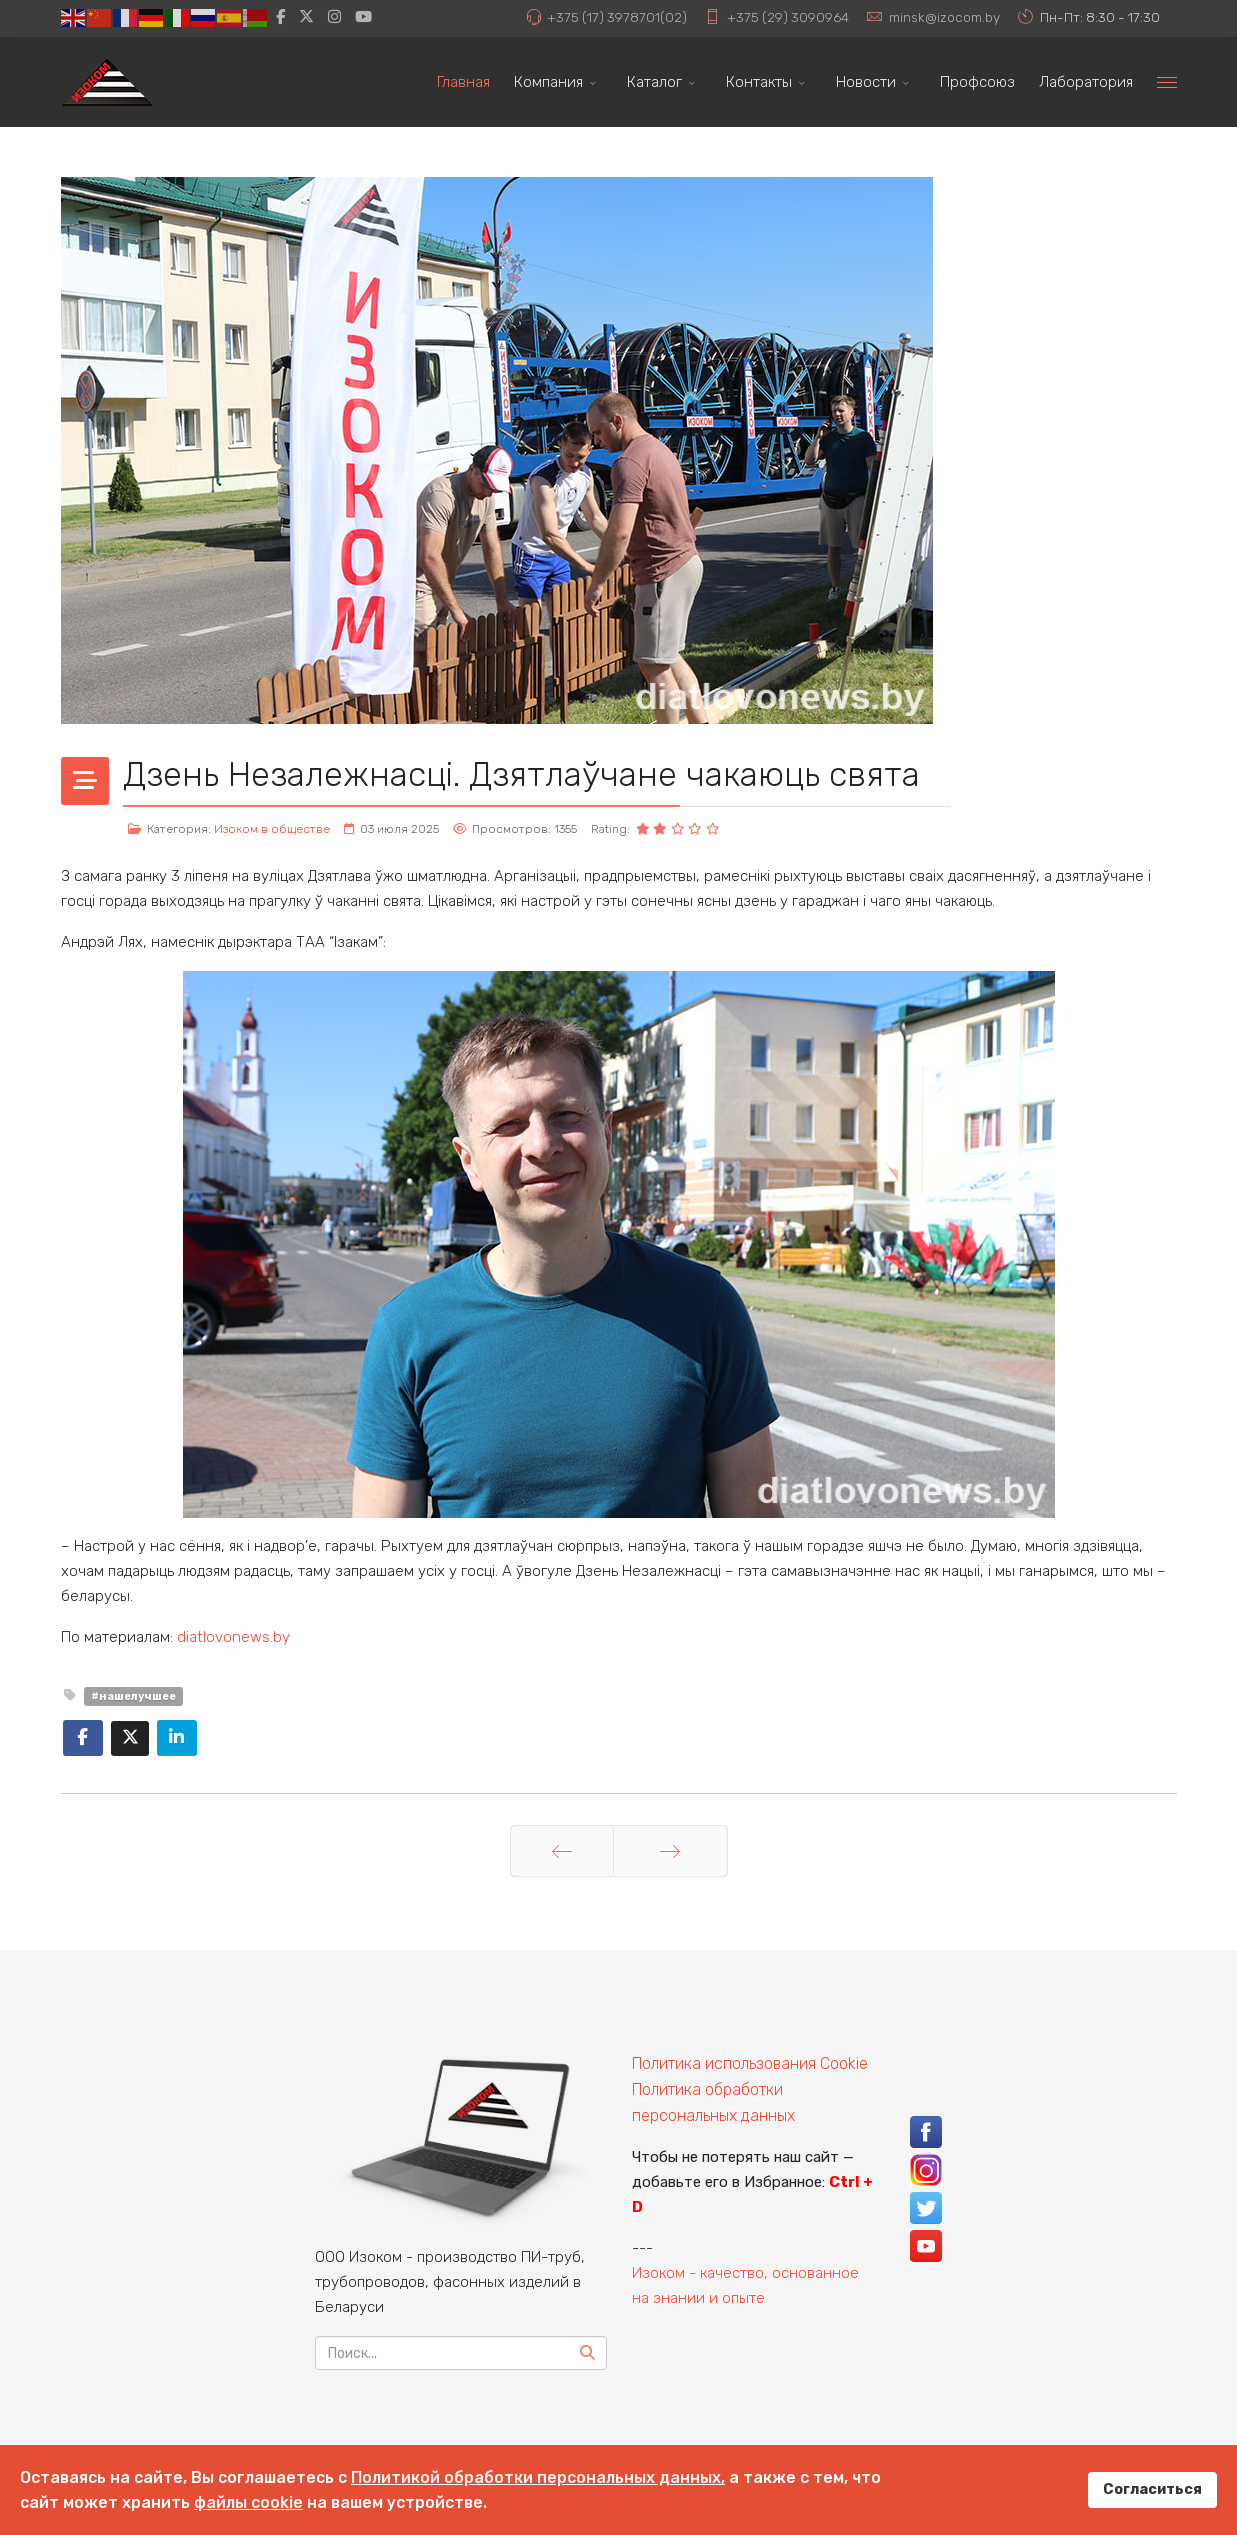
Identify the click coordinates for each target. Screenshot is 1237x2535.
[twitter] (306, 17)
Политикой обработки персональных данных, (538, 2477)
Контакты (759, 82)
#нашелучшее (133, 1696)
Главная (463, 82)
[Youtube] (363, 17)
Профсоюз (977, 82)
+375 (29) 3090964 (788, 17)
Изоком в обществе (272, 829)
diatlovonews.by (233, 1637)
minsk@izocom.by (944, 17)
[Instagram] (334, 17)
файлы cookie (248, 2502)
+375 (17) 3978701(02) (617, 17)
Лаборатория (1086, 82)
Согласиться (1152, 2489)
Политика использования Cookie (750, 2063)
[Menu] (1167, 82)
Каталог (654, 82)
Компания (548, 82)
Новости (866, 82)
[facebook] (280, 17)
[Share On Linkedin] (177, 1738)
